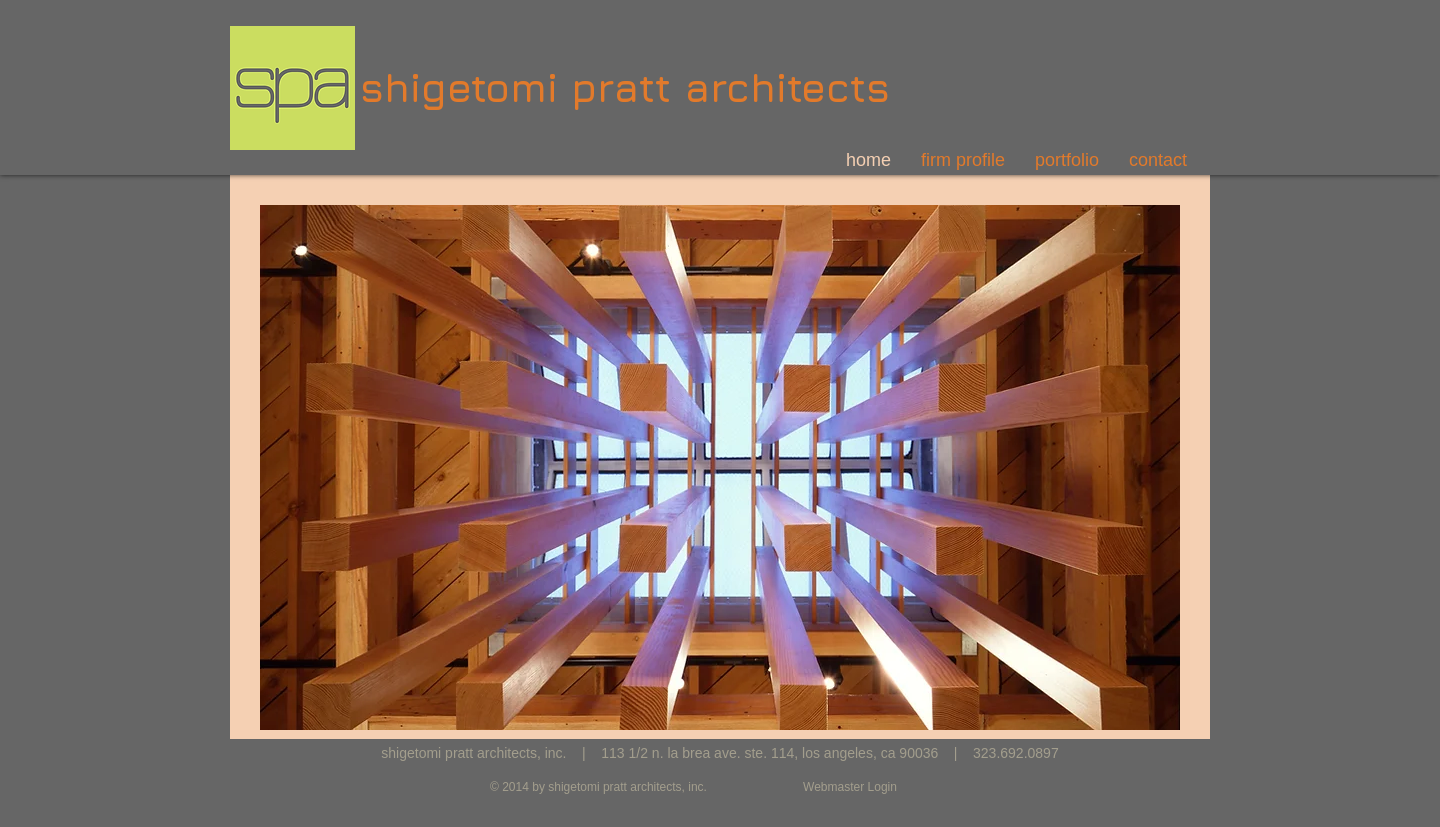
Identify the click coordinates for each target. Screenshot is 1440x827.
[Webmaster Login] (850, 787)
